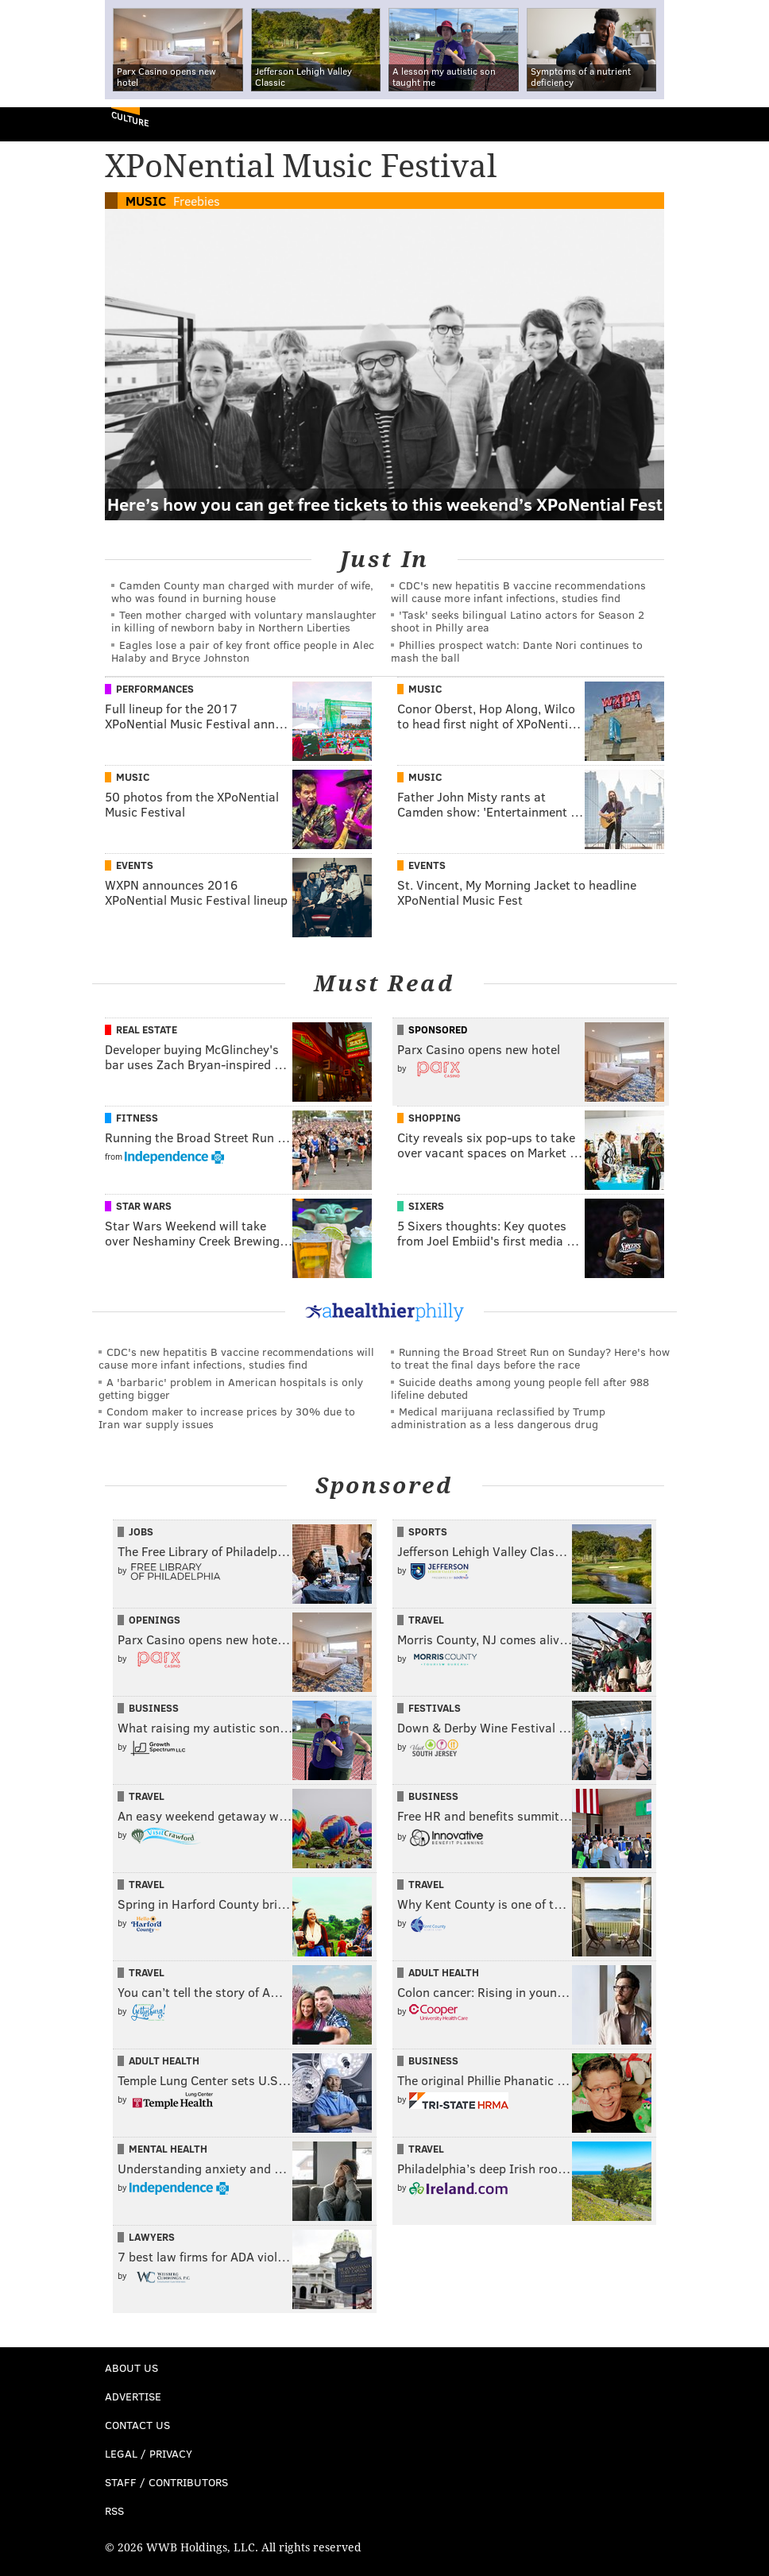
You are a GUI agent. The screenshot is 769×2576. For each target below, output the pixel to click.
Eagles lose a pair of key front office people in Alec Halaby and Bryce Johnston (242, 651)
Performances (155, 689)
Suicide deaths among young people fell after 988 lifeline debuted (520, 1388)
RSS (114, 2510)
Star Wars (144, 1206)
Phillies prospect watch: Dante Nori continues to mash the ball (517, 651)
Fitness (137, 1117)
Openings (154, 1619)
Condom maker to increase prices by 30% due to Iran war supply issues (227, 1417)
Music (146, 200)
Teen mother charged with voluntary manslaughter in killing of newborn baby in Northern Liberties (244, 621)
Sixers (426, 1206)
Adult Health (443, 1972)
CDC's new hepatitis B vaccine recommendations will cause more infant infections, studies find (518, 591)
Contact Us (137, 2424)
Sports (427, 1531)
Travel (426, 1619)
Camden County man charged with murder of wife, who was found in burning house (242, 591)
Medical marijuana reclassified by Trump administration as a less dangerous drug (498, 1417)
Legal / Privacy (148, 2453)
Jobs (141, 1531)
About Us (131, 2367)
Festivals (434, 1708)
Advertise (133, 2396)
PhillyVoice (38, 123)
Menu (743, 124)
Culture (130, 118)
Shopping (434, 1117)
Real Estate (146, 1029)
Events (134, 865)
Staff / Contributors (166, 2481)
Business (154, 1708)
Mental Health (168, 2149)
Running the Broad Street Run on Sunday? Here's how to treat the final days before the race (530, 1358)
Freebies (196, 200)
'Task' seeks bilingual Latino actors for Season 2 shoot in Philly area (517, 621)
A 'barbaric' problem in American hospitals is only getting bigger (231, 1388)
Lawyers (152, 2237)
